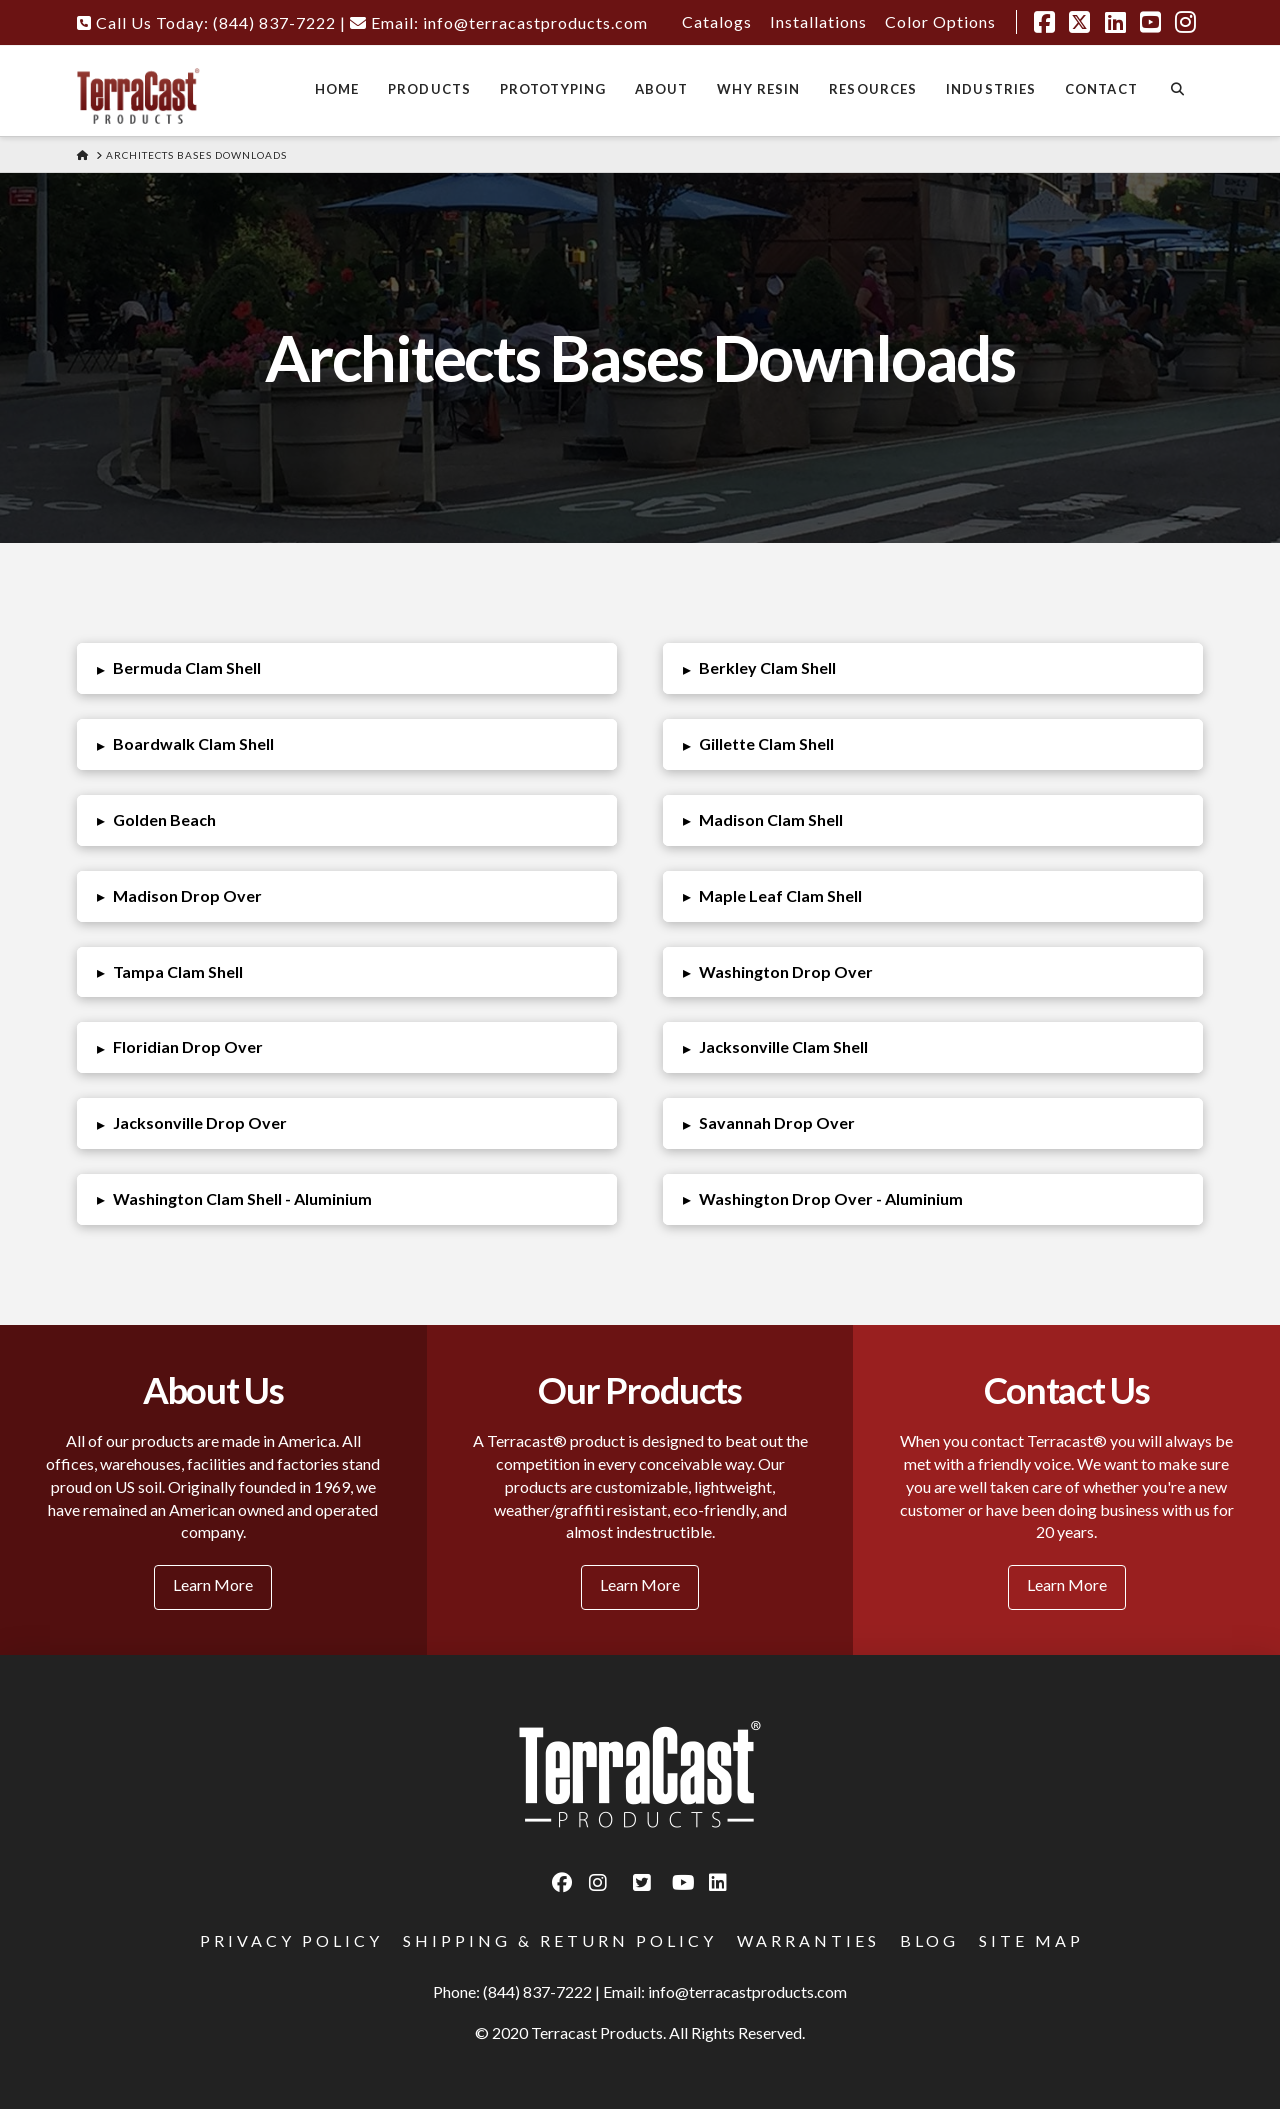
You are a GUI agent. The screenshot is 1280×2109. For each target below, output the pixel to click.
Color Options (940, 21)
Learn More (213, 1584)
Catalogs (717, 21)
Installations (818, 21)
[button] (347, 668)
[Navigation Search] (1177, 91)
